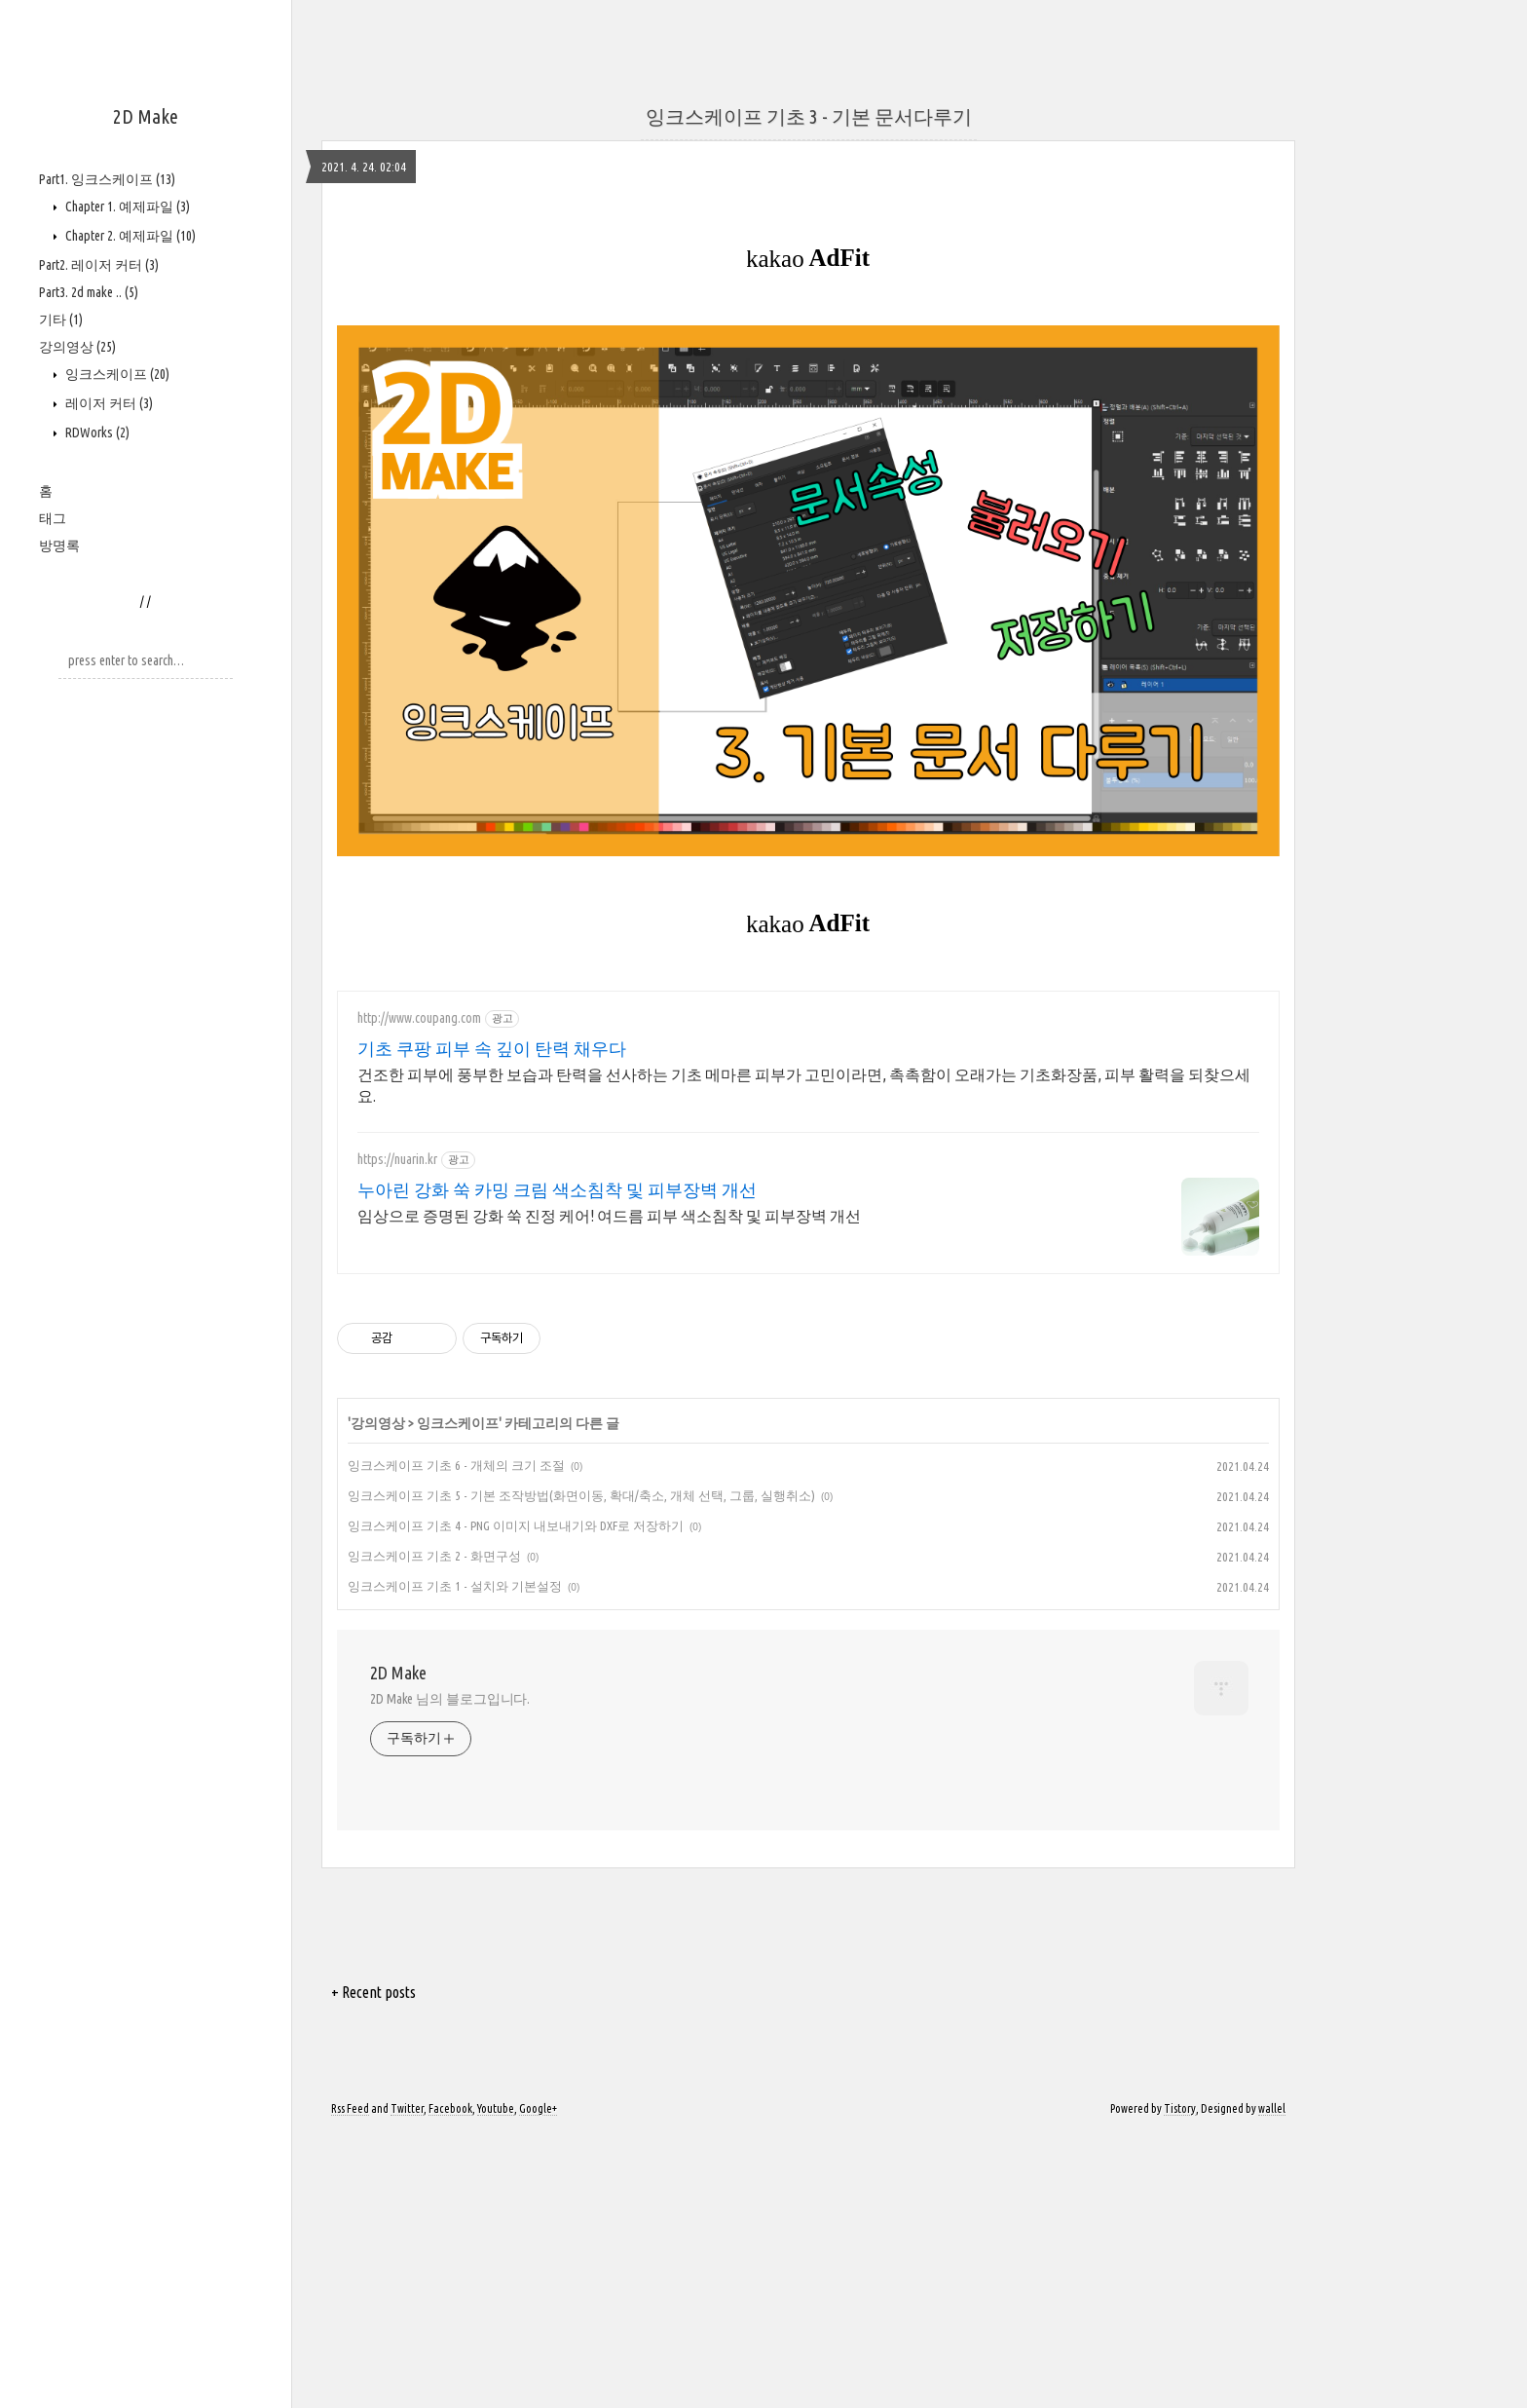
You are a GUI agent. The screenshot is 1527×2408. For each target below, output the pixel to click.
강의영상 (77, 347)
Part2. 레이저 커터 (99, 265)
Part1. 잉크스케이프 (107, 179)
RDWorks (96, 432)
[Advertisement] (584, 136)
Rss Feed (350, 2381)
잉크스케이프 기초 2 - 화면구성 (434, 1828)
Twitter (407, 2381)
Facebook (450, 2381)
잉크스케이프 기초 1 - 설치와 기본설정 (455, 1858)
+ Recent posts (373, 2265)
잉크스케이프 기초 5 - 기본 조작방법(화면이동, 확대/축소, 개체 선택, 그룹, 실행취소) (581, 1768)
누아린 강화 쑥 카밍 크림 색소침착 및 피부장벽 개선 (557, 1462)
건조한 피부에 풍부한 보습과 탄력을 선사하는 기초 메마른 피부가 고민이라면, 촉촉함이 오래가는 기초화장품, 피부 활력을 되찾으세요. (803, 1357)
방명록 (59, 545)
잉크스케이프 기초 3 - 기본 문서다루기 (809, 389)
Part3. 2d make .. (88, 292)
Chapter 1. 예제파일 (126, 206)
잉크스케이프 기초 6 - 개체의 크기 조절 (456, 1738)
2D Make (145, 116)
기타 (61, 319)
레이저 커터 (107, 403)
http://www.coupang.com (419, 1290)
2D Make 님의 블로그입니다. (450, 1971)
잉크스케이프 (115, 374)
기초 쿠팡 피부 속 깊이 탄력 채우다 (491, 1321)
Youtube (495, 2381)
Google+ (538, 2381)
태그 (52, 518)
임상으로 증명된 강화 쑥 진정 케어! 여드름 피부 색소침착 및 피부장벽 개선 (609, 1488)
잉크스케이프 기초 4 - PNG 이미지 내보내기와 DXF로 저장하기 (516, 1798)
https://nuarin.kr (397, 1432)
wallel (1271, 2381)
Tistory (1180, 2381)
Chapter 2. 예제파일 (129, 236)
